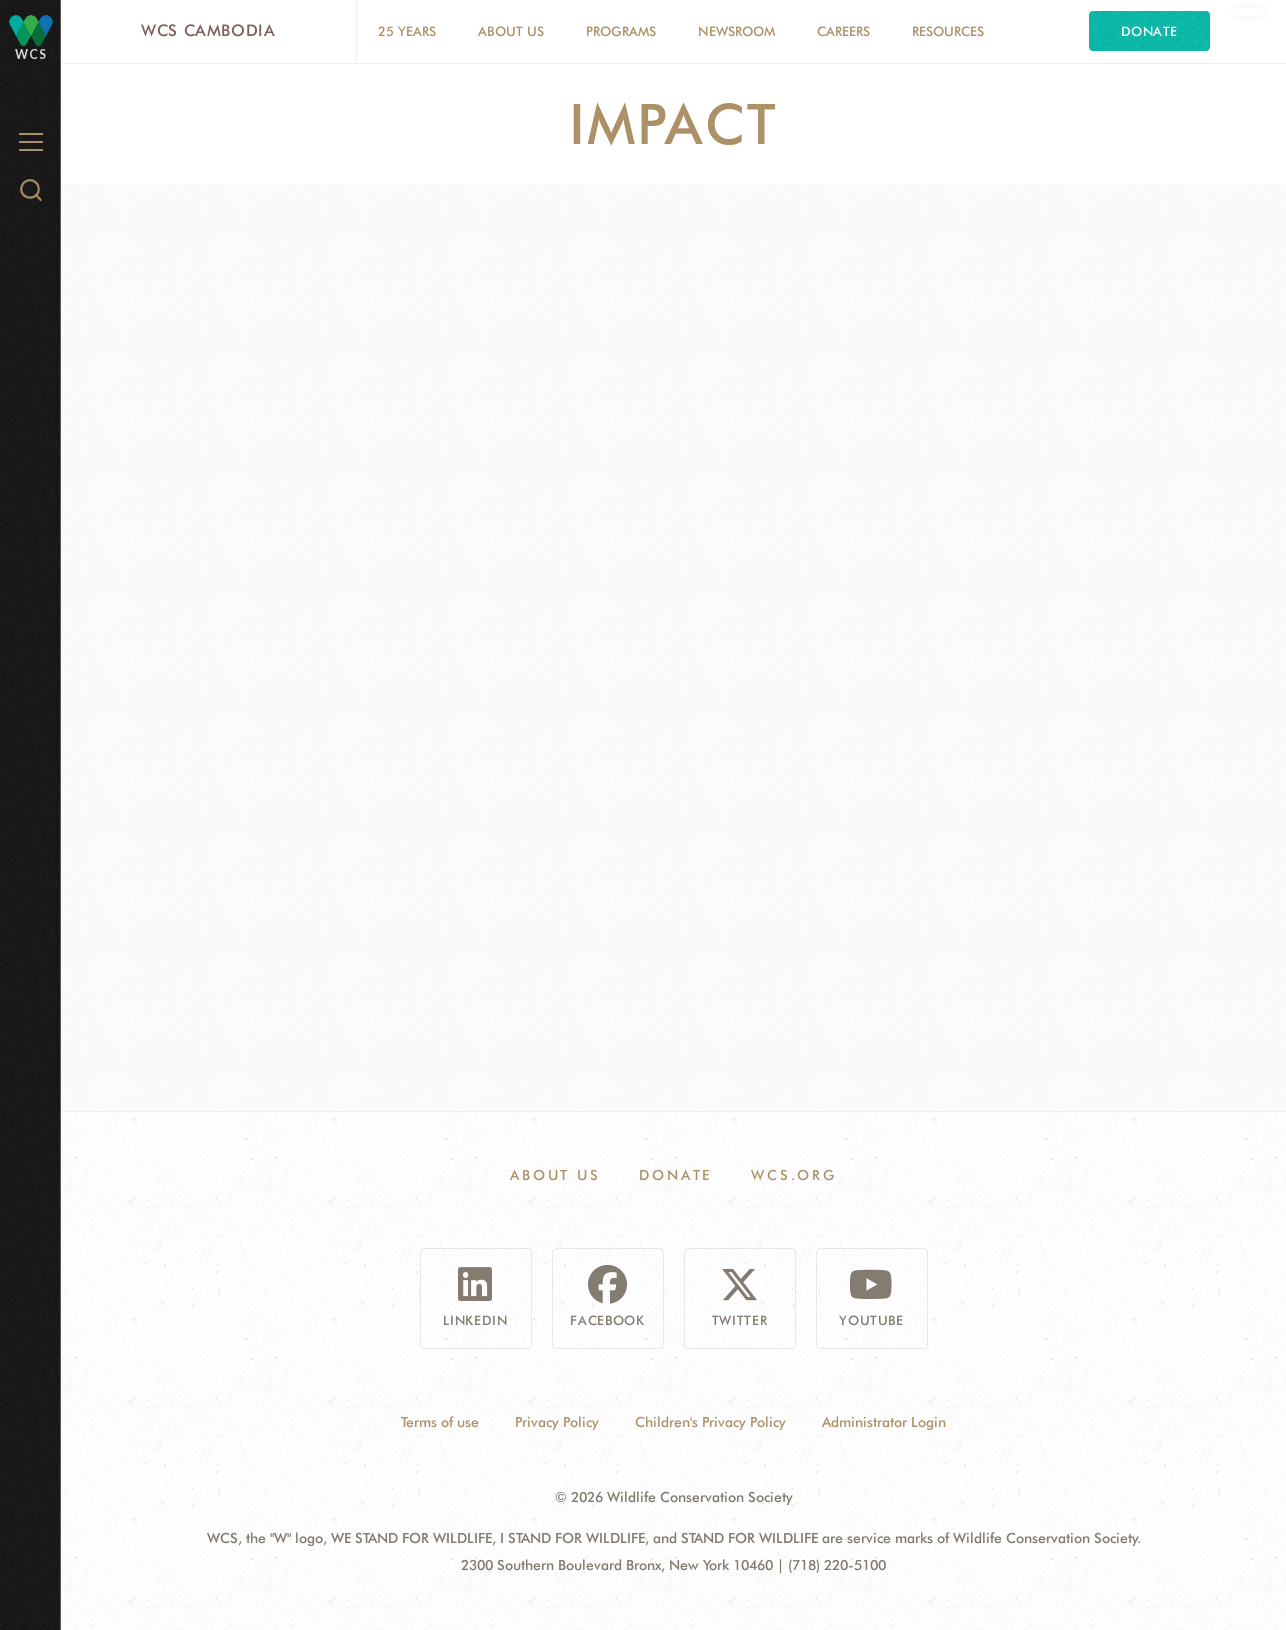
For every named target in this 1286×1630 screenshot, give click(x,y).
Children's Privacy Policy (710, 1422)
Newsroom (736, 31)
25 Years (407, 31)
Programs (621, 31)
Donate (1149, 31)
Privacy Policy (557, 1422)
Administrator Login (884, 1422)
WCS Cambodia (208, 30)
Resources (948, 31)
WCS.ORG (794, 1175)
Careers (843, 31)
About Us (511, 31)
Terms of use (440, 1422)
